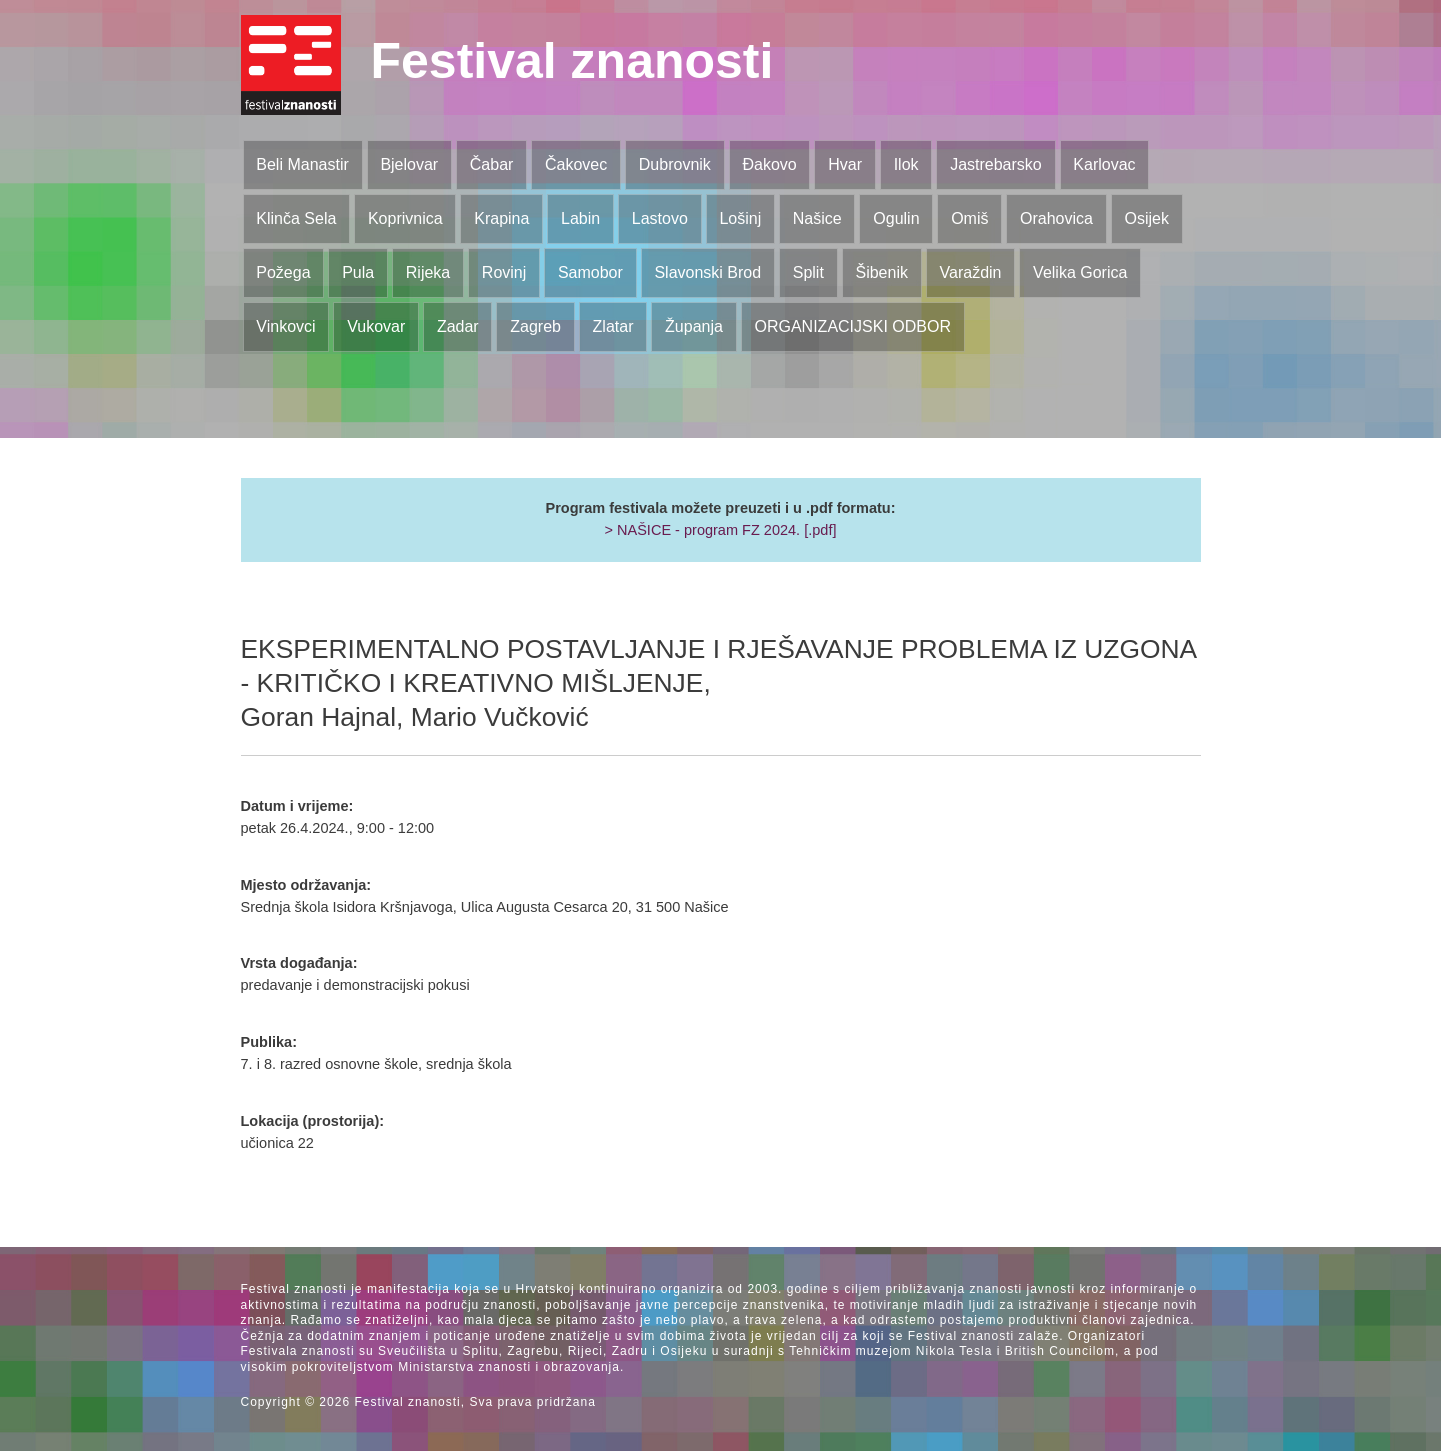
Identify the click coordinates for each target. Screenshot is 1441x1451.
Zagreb (535, 326)
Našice (817, 218)
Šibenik (881, 272)
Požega (283, 272)
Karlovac (1104, 164)
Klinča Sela (296, 218)
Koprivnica (405, 218)
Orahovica (1056, 218)
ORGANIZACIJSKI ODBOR (853, 326)
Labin (580, 218)
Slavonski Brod (707, 272)
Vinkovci (285, 326)
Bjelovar (409, 164)
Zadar (458, 326)
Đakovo (769, 164)
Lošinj (740, 218)
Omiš (969, 218)
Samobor (590, 272)
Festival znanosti (572, 61)
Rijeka (428, 272)
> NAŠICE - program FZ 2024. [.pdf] (721, 530)
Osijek (1147, 218)
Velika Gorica (1080, 272)
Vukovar (376, 326)
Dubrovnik (675, 164)
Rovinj (504, 272)
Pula (358, 272)
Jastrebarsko (996, 164)
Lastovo (660, 218)
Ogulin (896, 218)
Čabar (492, 164)
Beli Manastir (302, 164)
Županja (694, 326)
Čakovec (576, 164)
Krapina (501, 218)
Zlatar (613, 326)
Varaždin (971, 272)
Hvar (845, 164)
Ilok (906, 164)
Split (808, 272)
